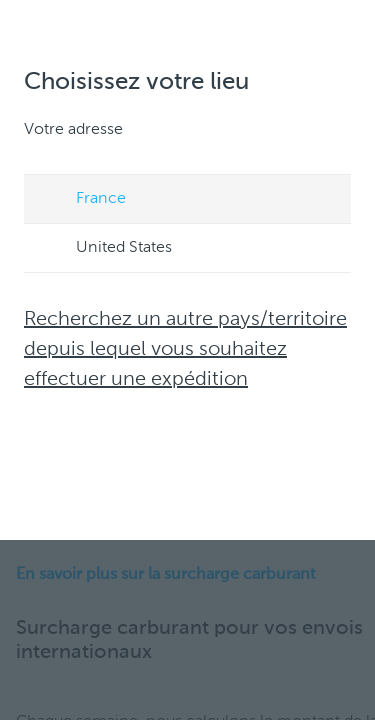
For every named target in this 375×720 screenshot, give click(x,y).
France (82, 200)
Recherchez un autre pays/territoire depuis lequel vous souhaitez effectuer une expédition (185, 350)
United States (105, 249)
